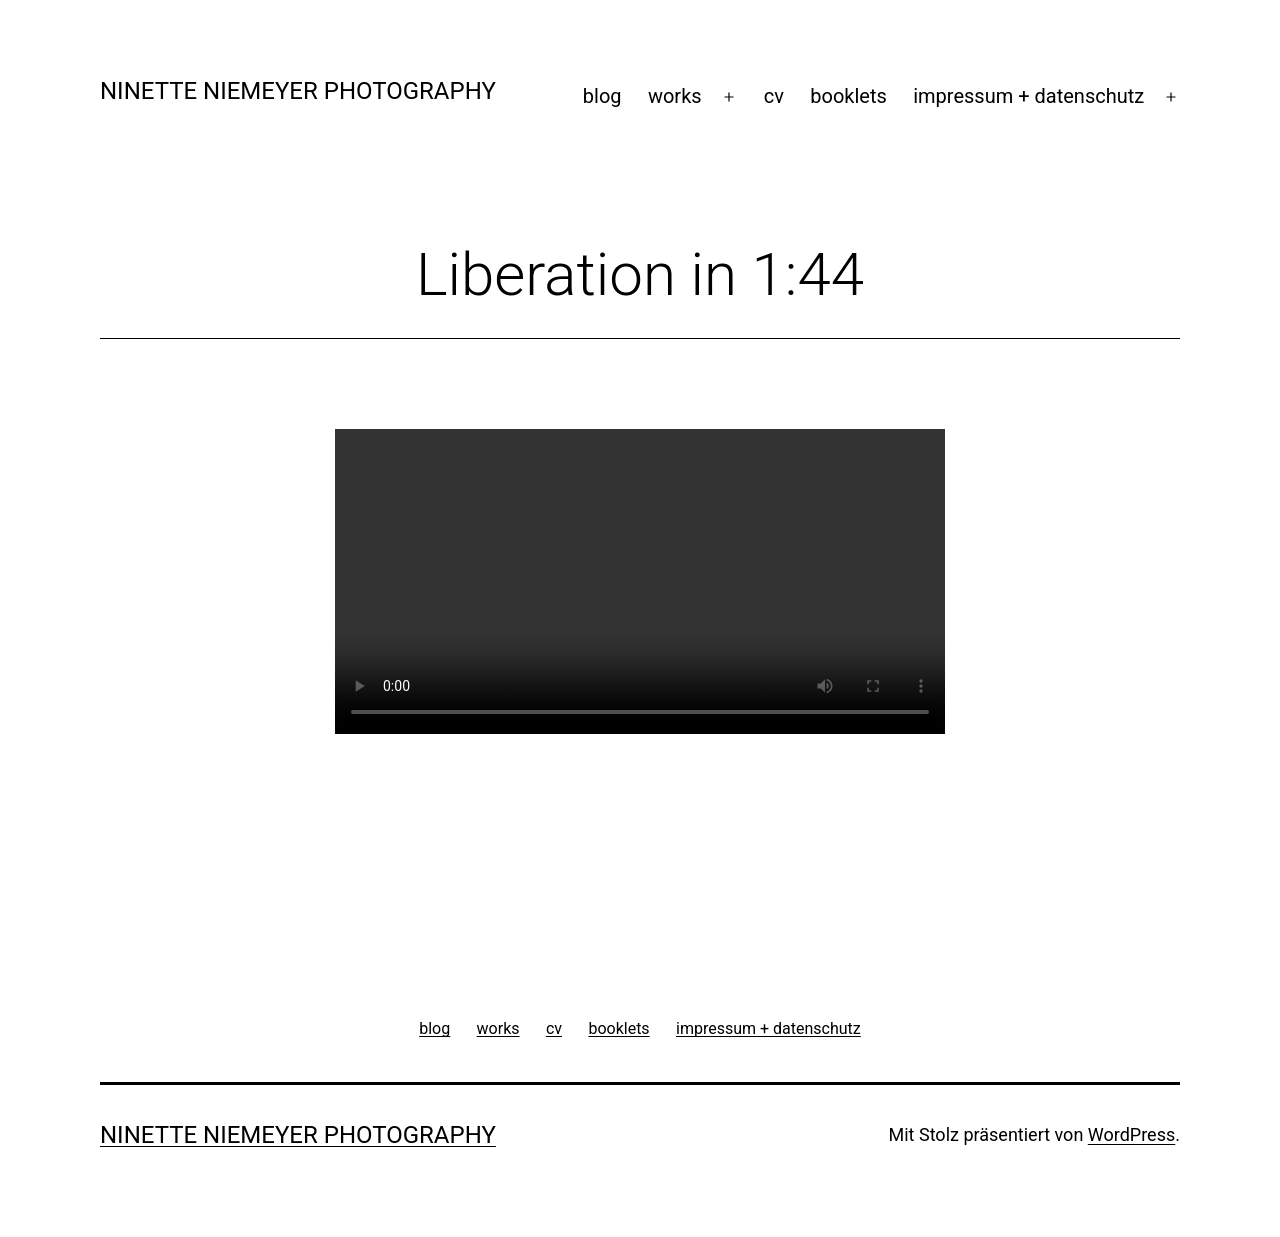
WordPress (1131, 1134)
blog (602, 96)
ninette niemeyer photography (298, 91)
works (675, 96)
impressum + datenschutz (1028, 96)
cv (774, 96)
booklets (848, 96)
